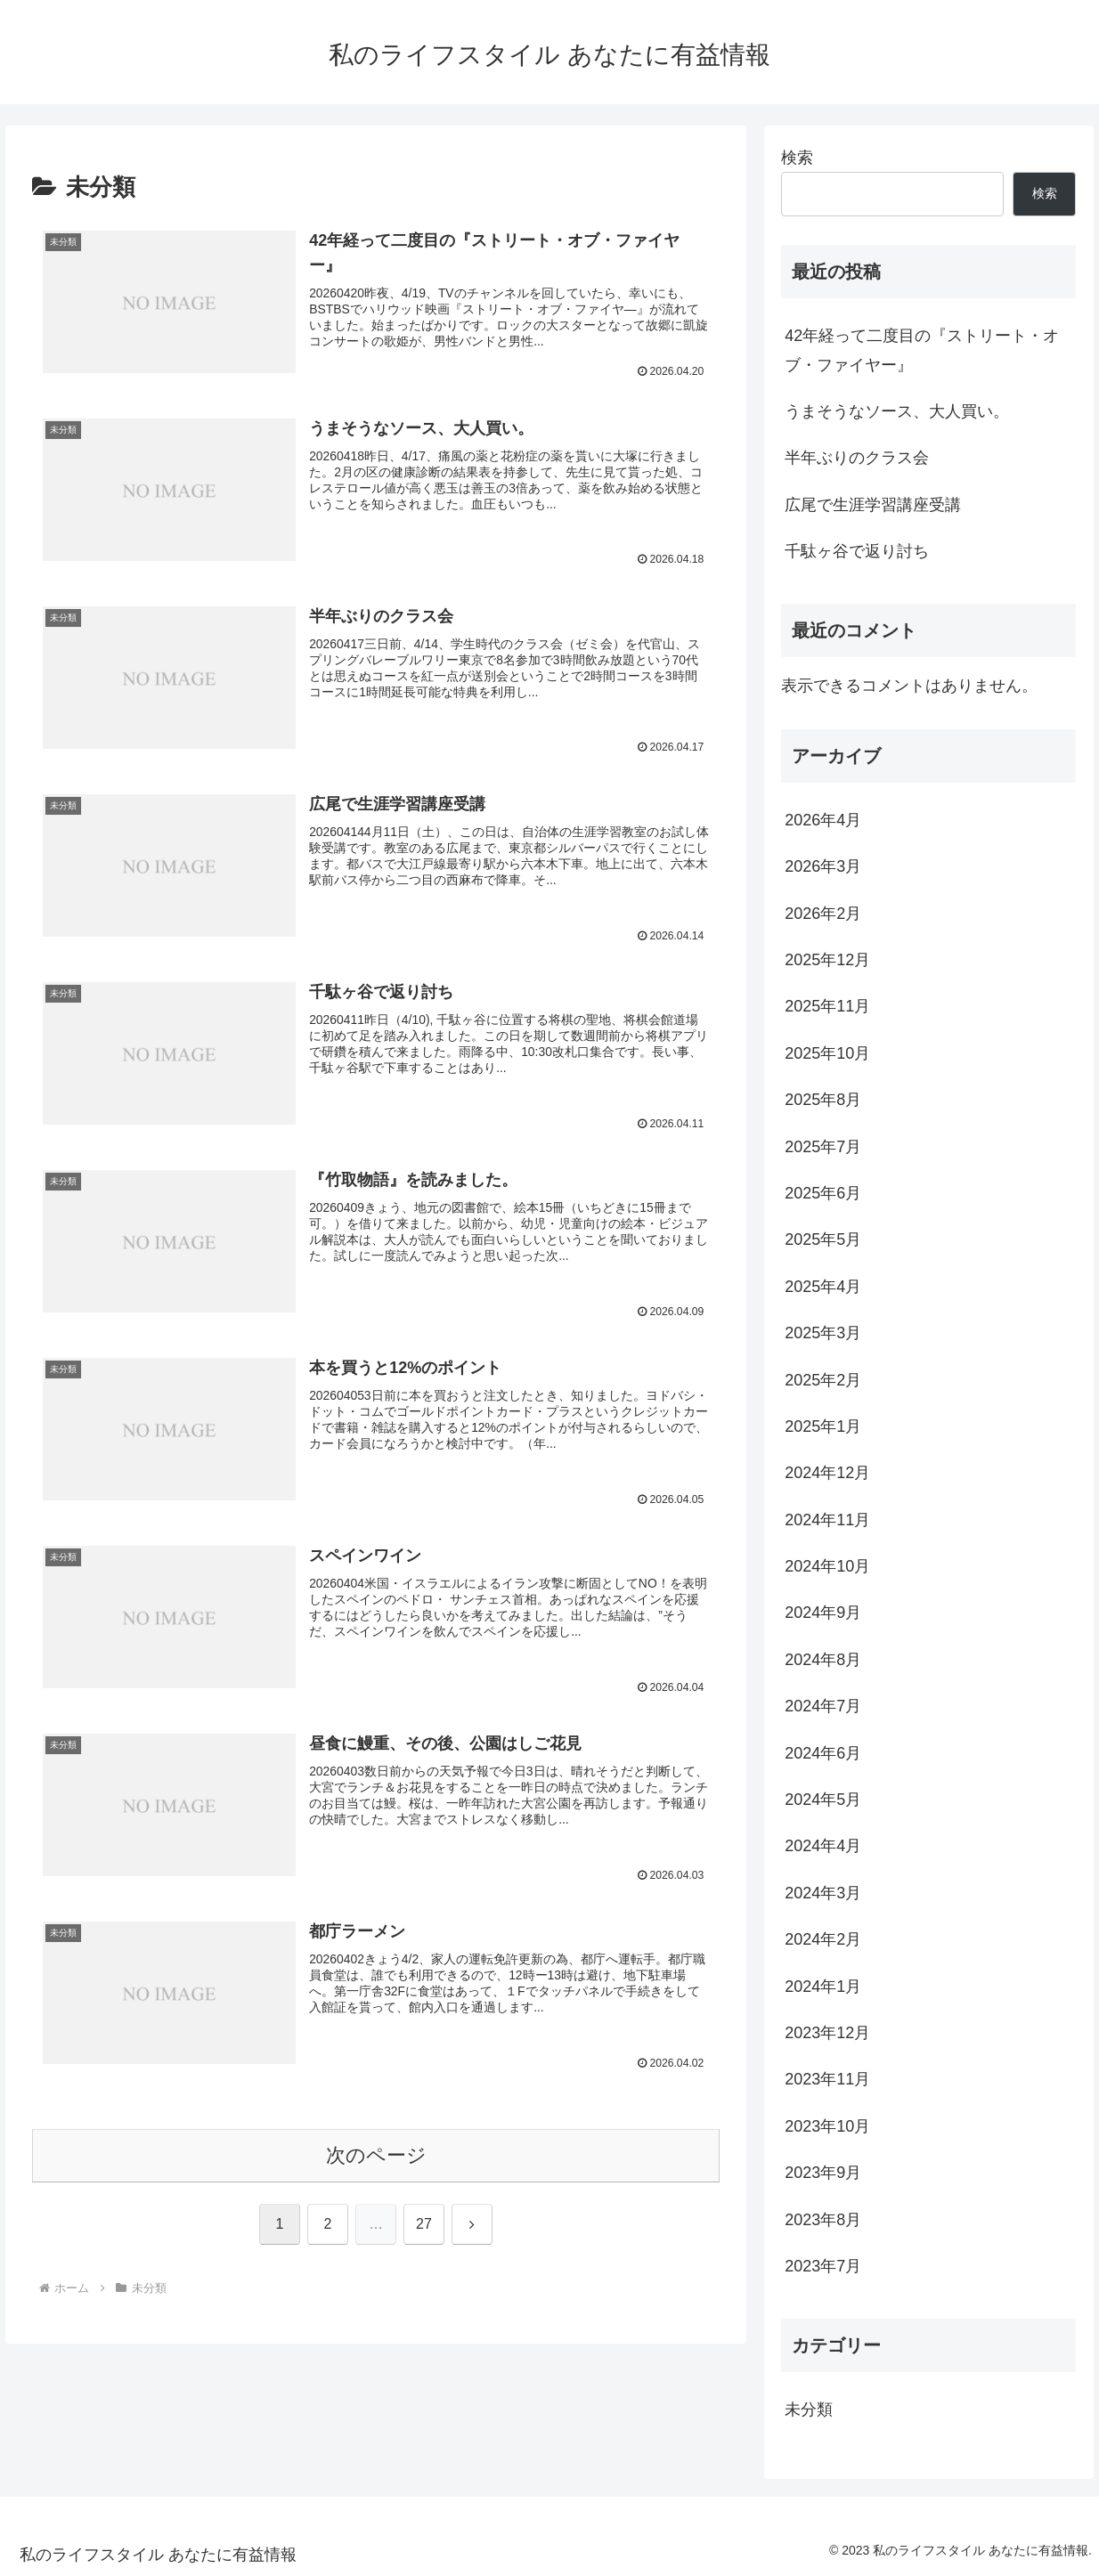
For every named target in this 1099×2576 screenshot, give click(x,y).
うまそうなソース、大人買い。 (897, 411)
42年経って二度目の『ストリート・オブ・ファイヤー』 (922, 350)
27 (424, 2226)
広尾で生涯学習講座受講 (873, 505)
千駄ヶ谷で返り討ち (857, 551)
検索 (797, 158)
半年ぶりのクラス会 (857, 458)
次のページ (376, 2157)
